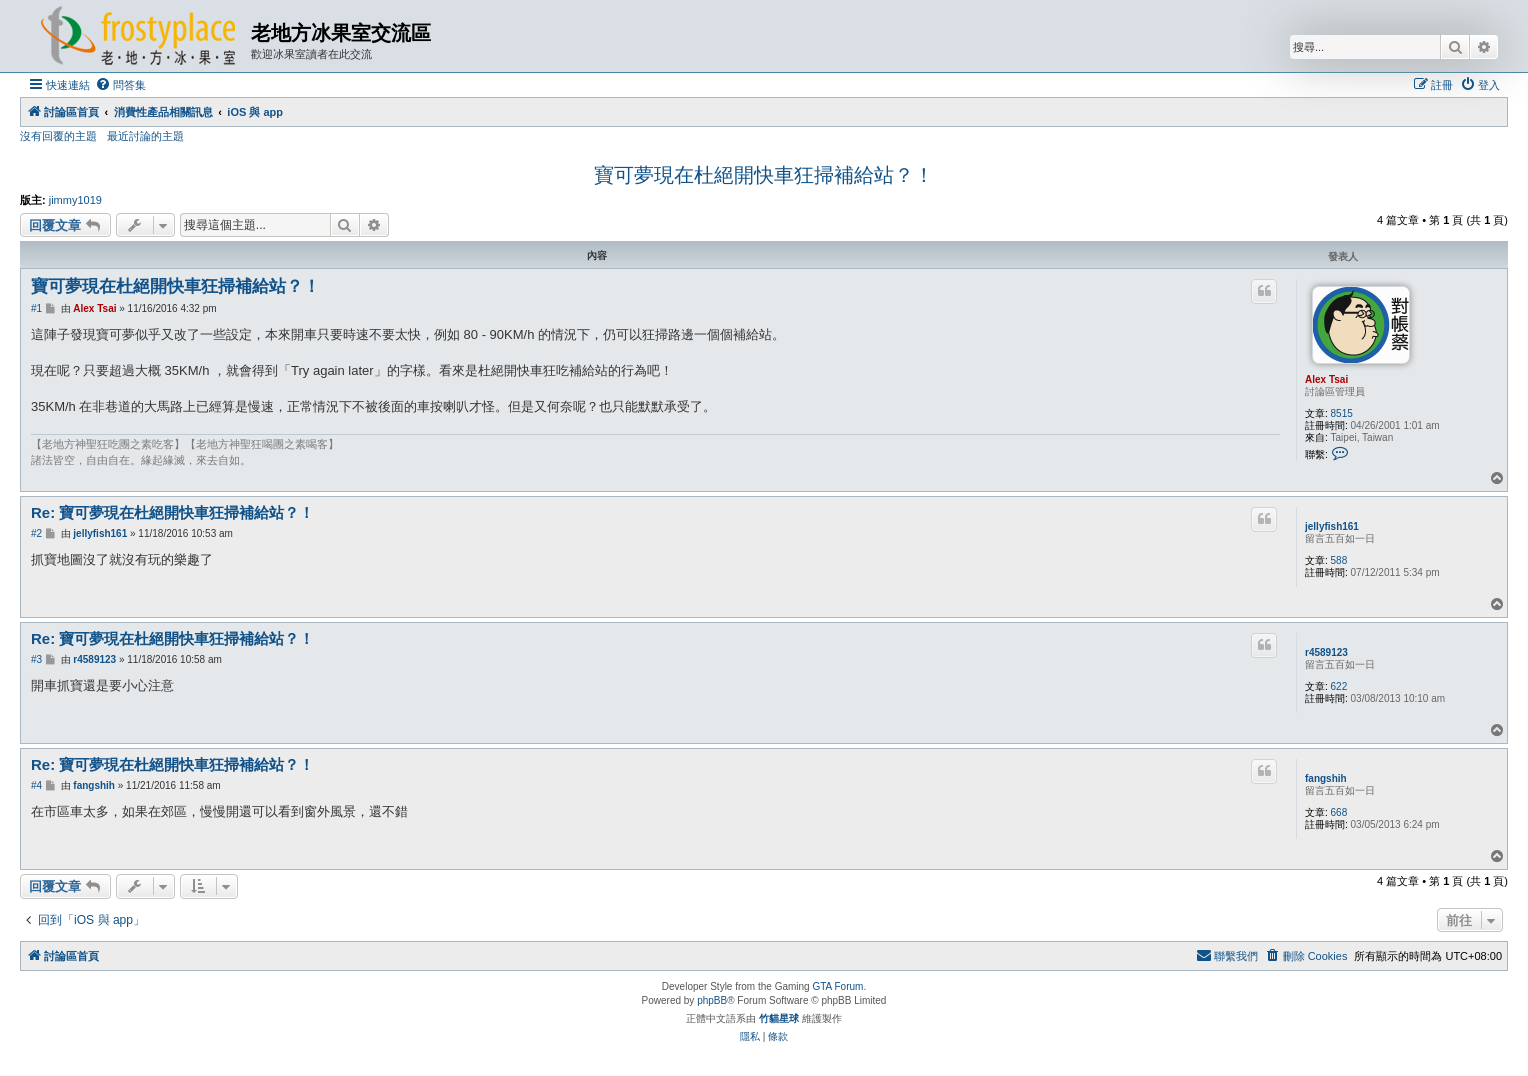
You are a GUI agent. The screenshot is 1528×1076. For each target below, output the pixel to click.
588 (1339, 560)
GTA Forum (837, 986)
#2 (36, 533)
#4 (36, 785)
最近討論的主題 (145, 136)
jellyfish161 (1332, 526)
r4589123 (1326, 652)
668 (1339, 812)
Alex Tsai (1326, 379)
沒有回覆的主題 (58, 136)
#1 (36, 308)
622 (1339, 686)
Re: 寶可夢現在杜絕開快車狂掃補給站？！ (172, 512)
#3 (36, 659)
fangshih (1326, 778)
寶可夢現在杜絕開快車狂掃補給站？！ (764, 175)
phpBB (712, 1000)
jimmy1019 (75, 200)
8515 (1342, 413)
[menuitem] (120, 85)
